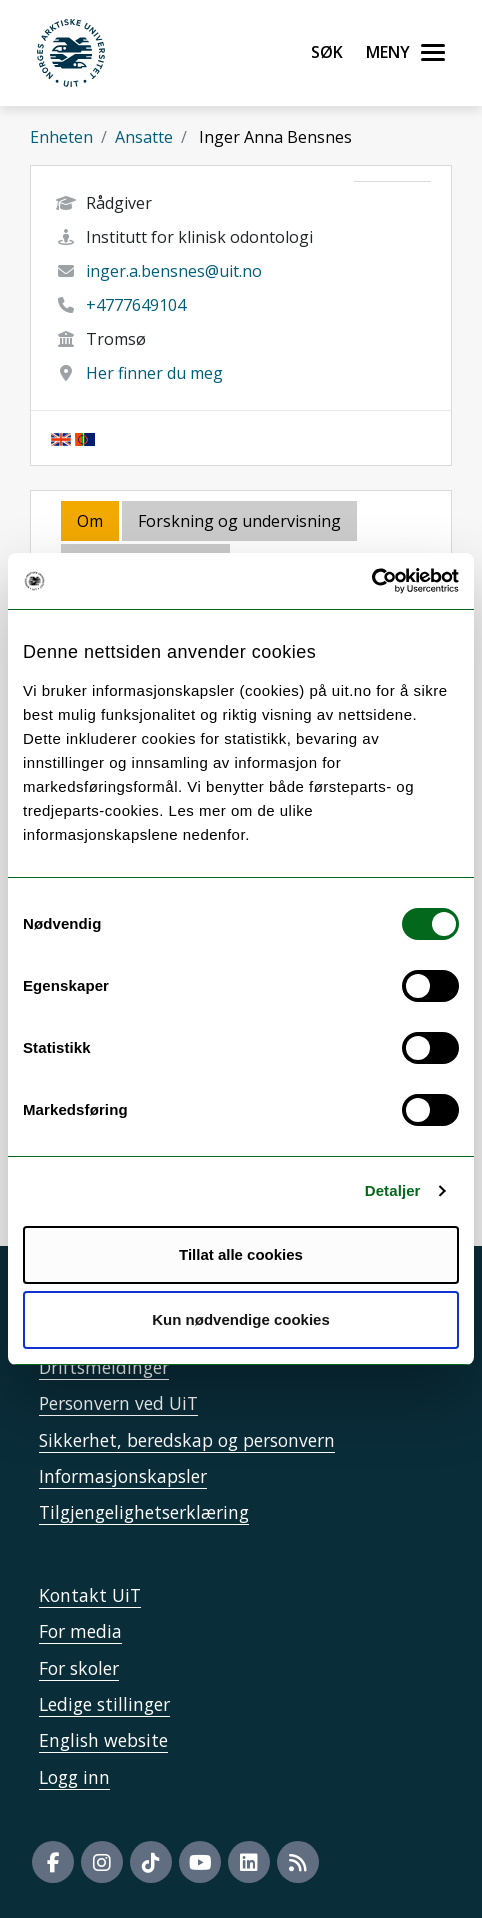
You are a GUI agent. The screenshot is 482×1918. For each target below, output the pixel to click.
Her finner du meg (154, 373)
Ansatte (144, 137)
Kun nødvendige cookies (241, 1319)
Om (90, 521)
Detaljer (393, 1190)
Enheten (61, 137)
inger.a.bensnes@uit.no (174, 271)
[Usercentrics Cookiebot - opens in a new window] (371, 581)
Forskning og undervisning (239, 521)
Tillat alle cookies (241, 1254)
